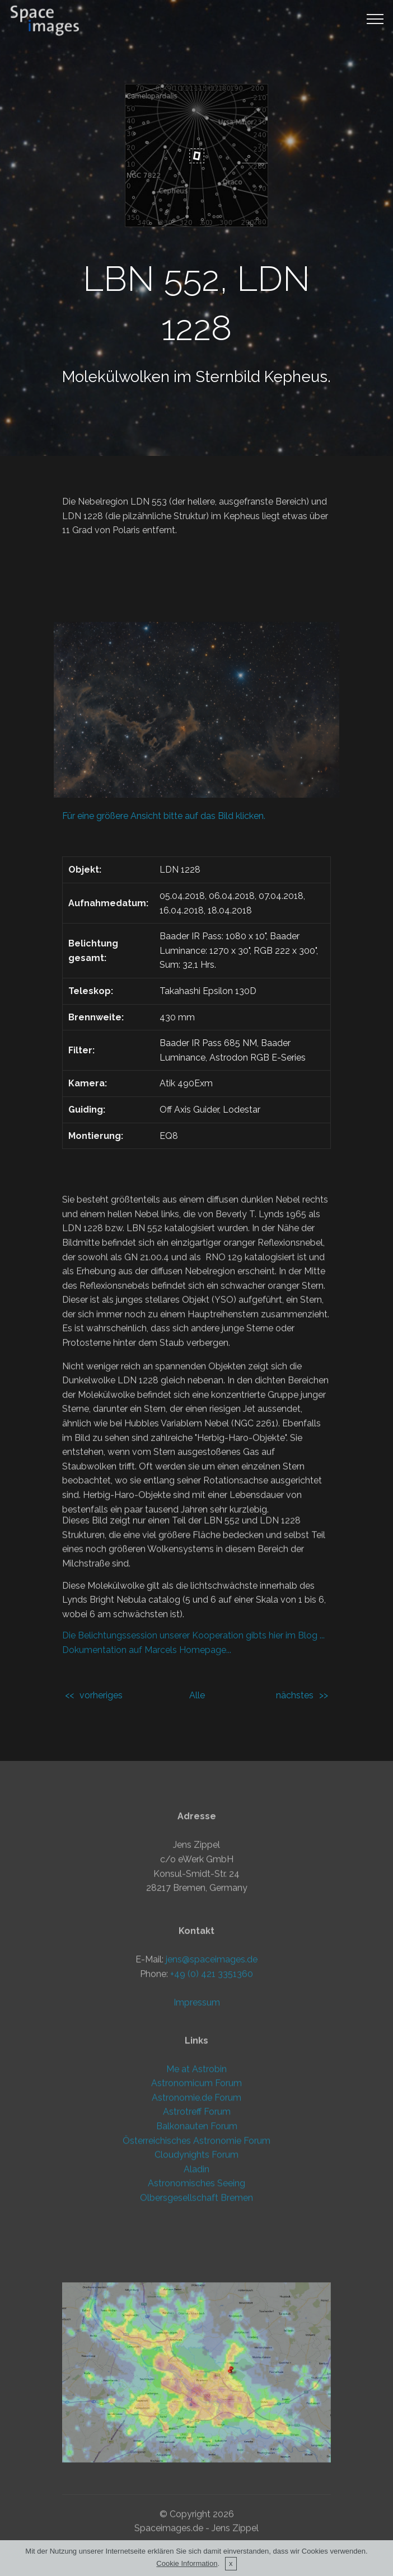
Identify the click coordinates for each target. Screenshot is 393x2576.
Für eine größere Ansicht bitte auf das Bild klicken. (163, 816)
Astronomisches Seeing (196, 2291)
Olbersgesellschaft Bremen (196, 2305)
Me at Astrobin (196, 2177)
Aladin (196, 2277)
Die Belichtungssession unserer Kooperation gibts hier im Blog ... (193, 1653)
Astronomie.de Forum (196, 2205)
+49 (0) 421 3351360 (211, 2099)
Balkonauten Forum (196, 2234)
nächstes (295, 1695)
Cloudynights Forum (196, 2262)
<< (69, 1695)
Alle (197, 1695)
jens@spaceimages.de (212, 2085)
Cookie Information (186, 2564)
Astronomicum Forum (196, 2191)
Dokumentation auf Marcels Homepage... (146, 1668)
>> (323, 1695)
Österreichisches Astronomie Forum (196, 2248)
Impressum (197, 2128)
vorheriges (101, 1695)
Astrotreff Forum (197, 2220)
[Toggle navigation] (375, 18)
